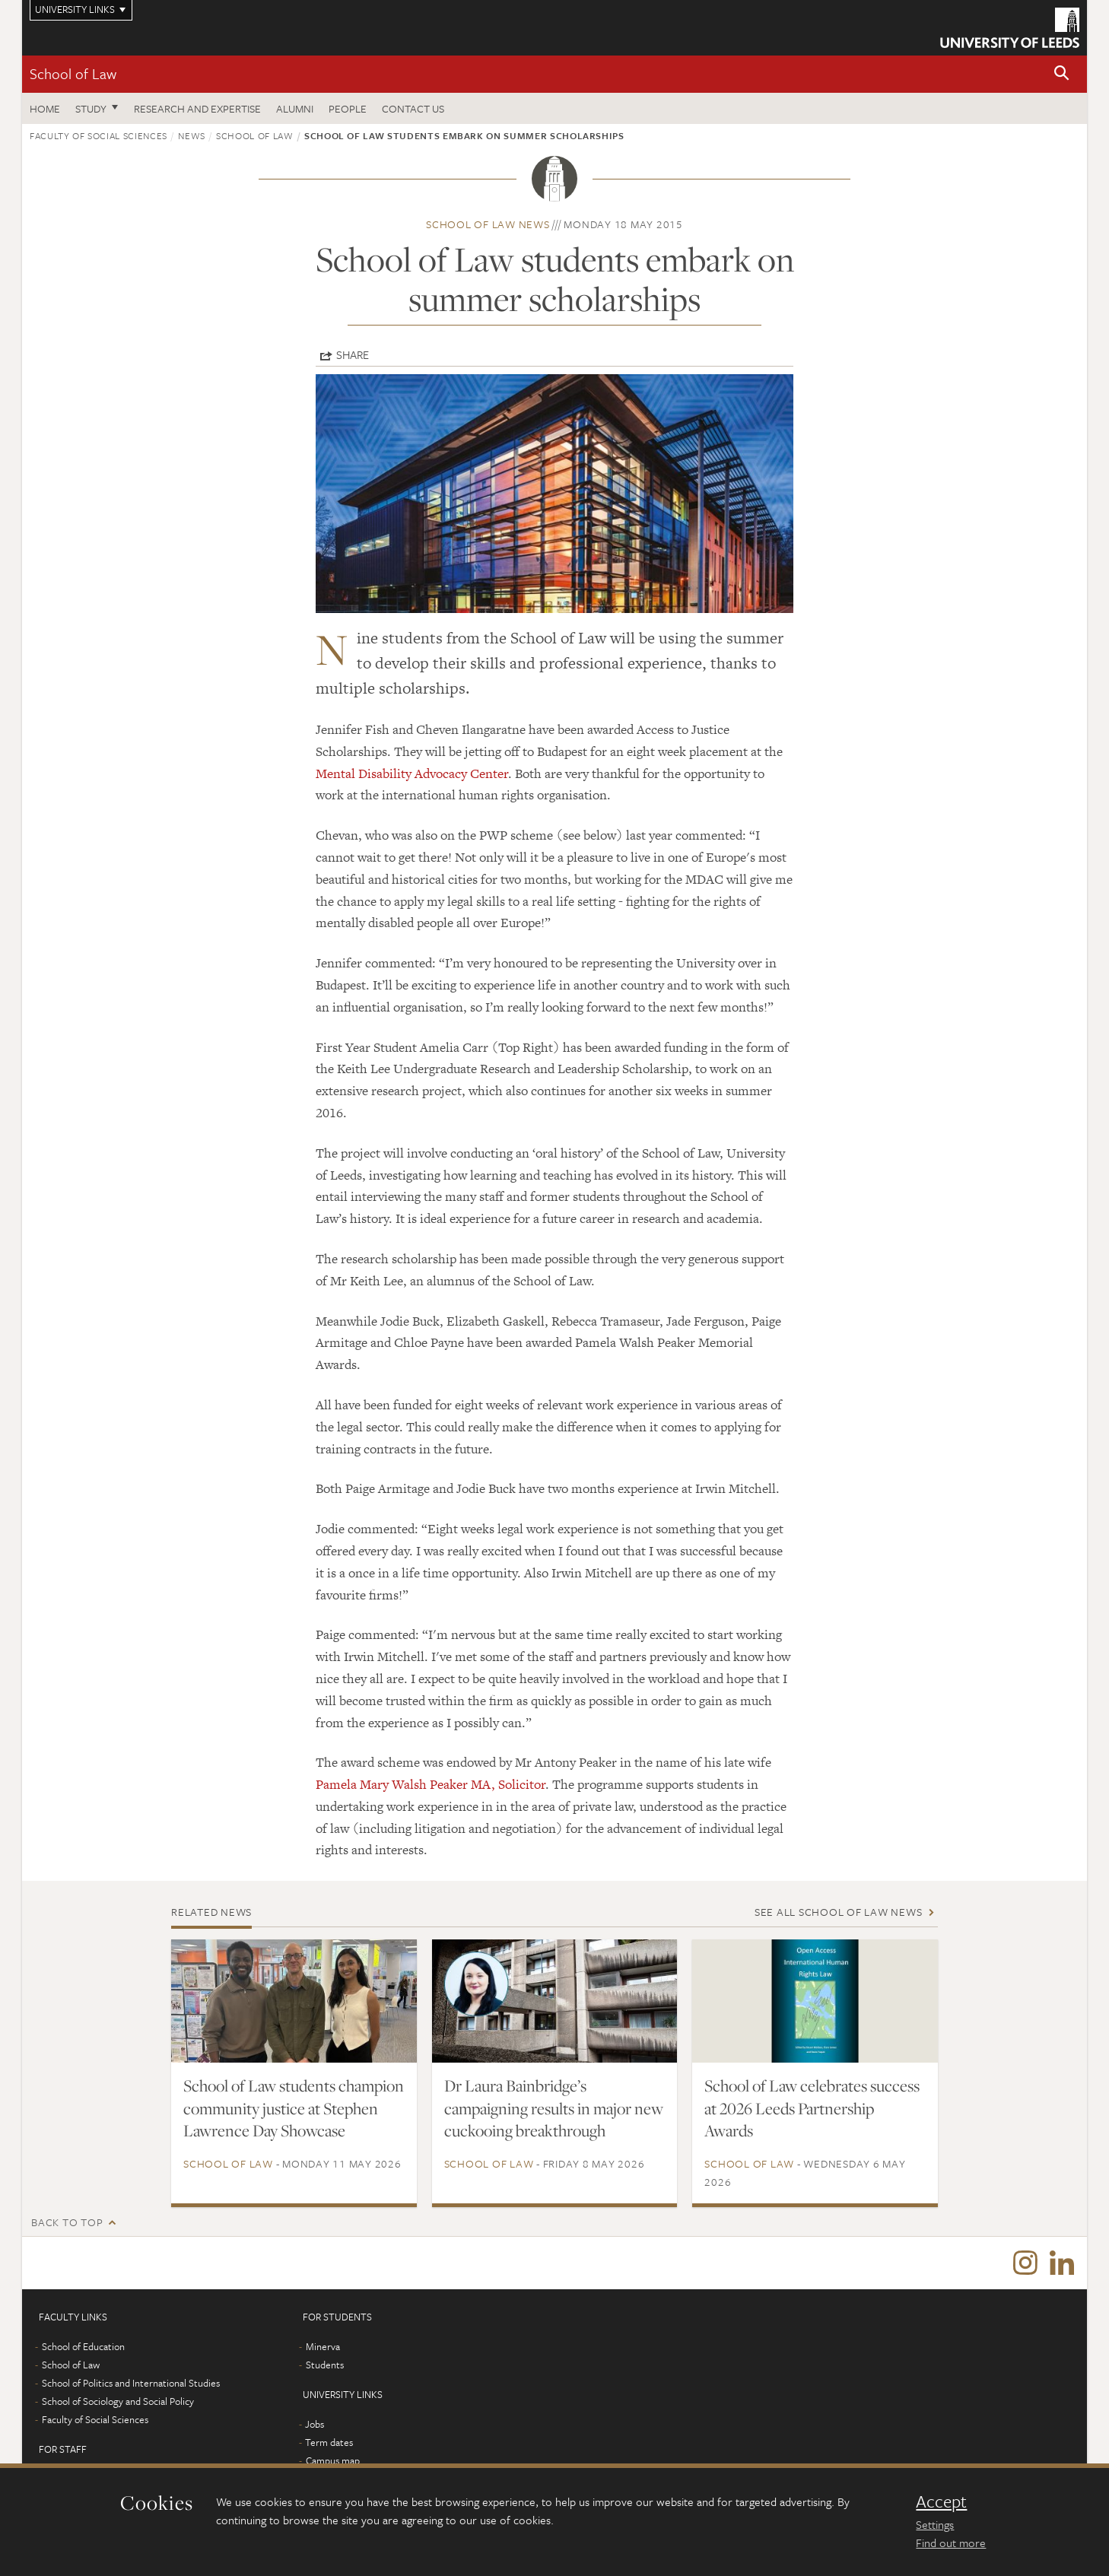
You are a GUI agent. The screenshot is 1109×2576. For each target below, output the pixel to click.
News (191, 135)
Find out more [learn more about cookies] (951, 2542)
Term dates (329, 2443)
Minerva (323, 2347)
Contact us (413, 108)
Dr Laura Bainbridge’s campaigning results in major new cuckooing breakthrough (553, 2108)
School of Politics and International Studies (131, 2383)
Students (325, 2365)
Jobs (314, 2424)
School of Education (83, 2347)
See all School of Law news (839, 1912)
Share (352, 354)
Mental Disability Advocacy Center (412, 773)
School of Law (73, 73)
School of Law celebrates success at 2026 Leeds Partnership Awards (812, 2108)
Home (45, 108)
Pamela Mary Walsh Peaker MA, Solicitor (430, 1784)
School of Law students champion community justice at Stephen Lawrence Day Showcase (293, 2108)
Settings (935, 2524)
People (348, 108)
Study (90, 108)
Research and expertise (197, 108)
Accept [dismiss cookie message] (941, 2501)
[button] (1061, 74)
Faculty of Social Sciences (98, 135)
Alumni (294, 108)
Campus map (333, 2461)
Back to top (67, 2222)
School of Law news (488, 224)
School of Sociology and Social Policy (118, 2401)
